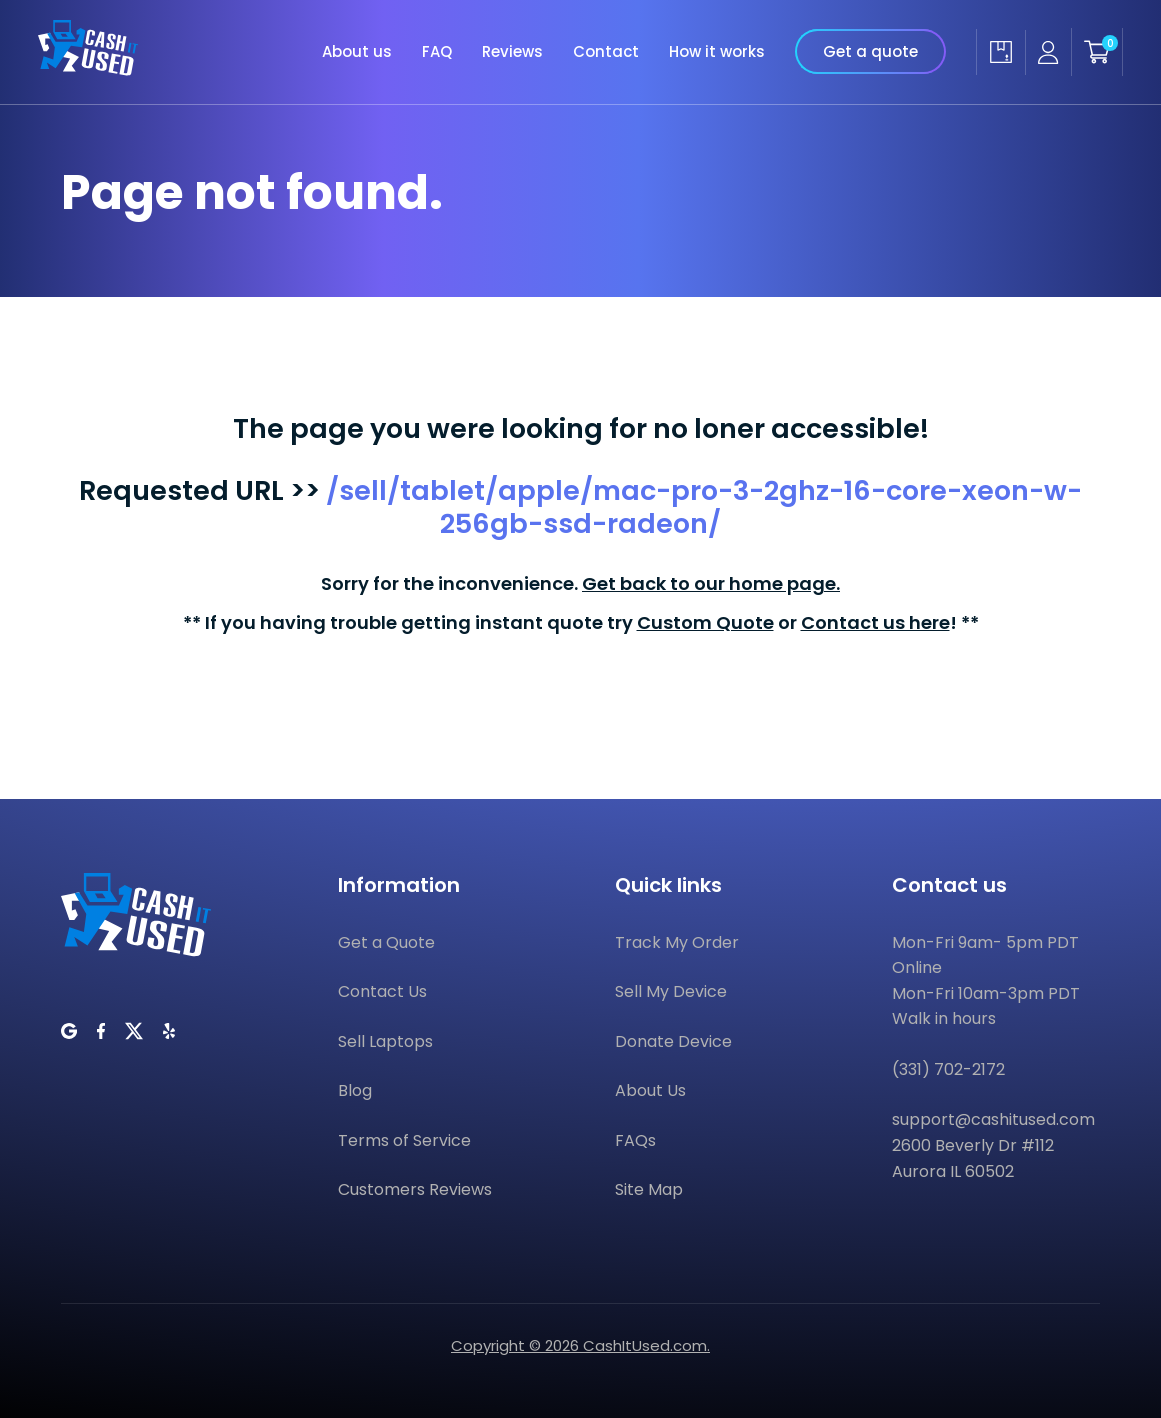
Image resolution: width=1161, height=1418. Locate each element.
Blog (355, 1090)
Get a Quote (386, 942)
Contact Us (382, 991)
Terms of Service (404, 1140)
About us (357, 51)
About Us (650, 1090)
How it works (717, 51)
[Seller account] (1048, 52)
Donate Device (673, 1041)
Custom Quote (705, 622)
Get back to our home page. (711, 583)
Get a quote (870, 51)
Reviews (512, 51)
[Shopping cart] (1097, 52)
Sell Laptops (385, 1041)
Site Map (649, 1189)
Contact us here (875, 622)
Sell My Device (671, 991)
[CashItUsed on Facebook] (101, 1031)
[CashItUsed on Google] (69, 1031)
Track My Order (677, 942)
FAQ (437, 51)
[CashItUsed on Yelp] (169, 1031)
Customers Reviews (415, 1189)
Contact (606, 51)
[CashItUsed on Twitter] (134, 1031)
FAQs (635, 1140)
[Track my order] (1000, 52)
